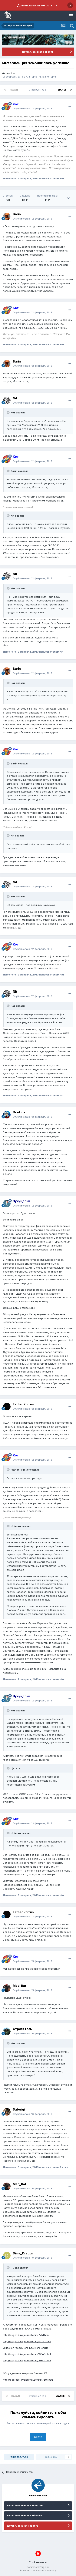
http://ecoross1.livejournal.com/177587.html (28, 2379)
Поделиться (19, 2457)
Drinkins (19, 1112)
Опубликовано (32, 108)
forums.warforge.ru (38, 2567)
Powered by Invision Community (38, 2570)
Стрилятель (22, 2029)
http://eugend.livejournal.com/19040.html (27, 2354)
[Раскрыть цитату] (8, 412)
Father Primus (23, 1404)
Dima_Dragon (23, 2253)
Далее (62, 89)
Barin (17, 214)
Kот (13, 72)
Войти (38, 2436)
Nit (15, 398)
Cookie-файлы (38, 2562)
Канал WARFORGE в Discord (24, 2515)
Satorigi (19, 2109)
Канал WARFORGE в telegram (25, 2505)
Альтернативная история (41, 76)
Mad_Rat (19, 1986)
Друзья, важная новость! (35, 5)
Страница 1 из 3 (38, 89)
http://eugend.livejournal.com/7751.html (26, 2334)
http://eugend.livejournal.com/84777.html (27, 2341)
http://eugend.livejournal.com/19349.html (27, 2360)
